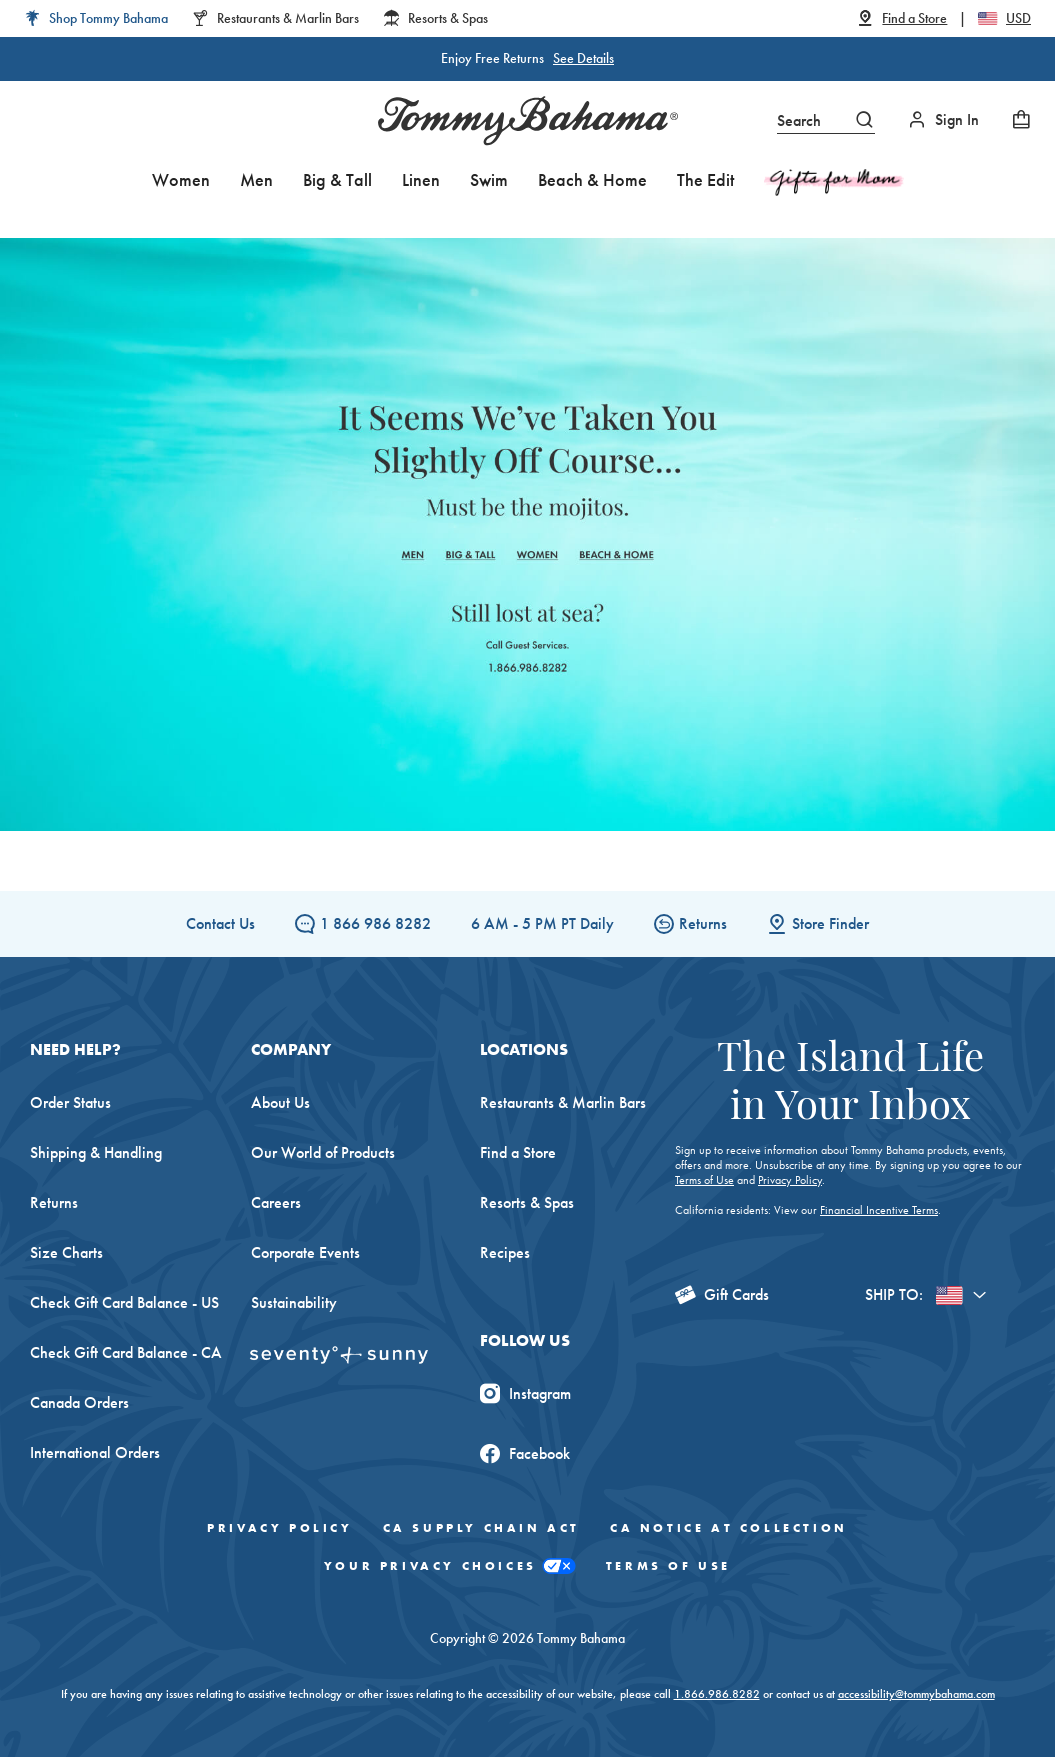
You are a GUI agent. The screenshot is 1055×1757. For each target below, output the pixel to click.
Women (181, 179)
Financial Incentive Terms (879, 1210)
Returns (690, 923)
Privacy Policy (790, 1180)
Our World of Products (323, 1152)
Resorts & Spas (527, 1202)
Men (256, 179)
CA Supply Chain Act (481, 1528)
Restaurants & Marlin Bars (563, 1102)
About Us (280, 1102)
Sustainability (294, 1302)
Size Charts (66, 1252)
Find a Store (518, 1152)
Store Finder (818, 923)
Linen (421, 179)
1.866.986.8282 (717, 1694)
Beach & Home (592, 179)
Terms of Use (704, 1180)
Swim (489, 179)
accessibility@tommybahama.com (916, 1694)
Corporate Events (305, 1252)
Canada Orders (79, 1402)
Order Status (70, 1102)
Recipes (505, 1252)
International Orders (95, 1452)
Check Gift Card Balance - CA (126, 1352)
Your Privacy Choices (450, 1566)
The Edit (705, 179)
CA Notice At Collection (729, 1528)
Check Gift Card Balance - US (124, 1302)
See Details (583, 58)
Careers (276, 1202)
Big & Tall (337, 179)
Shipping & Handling (96, 1152)
